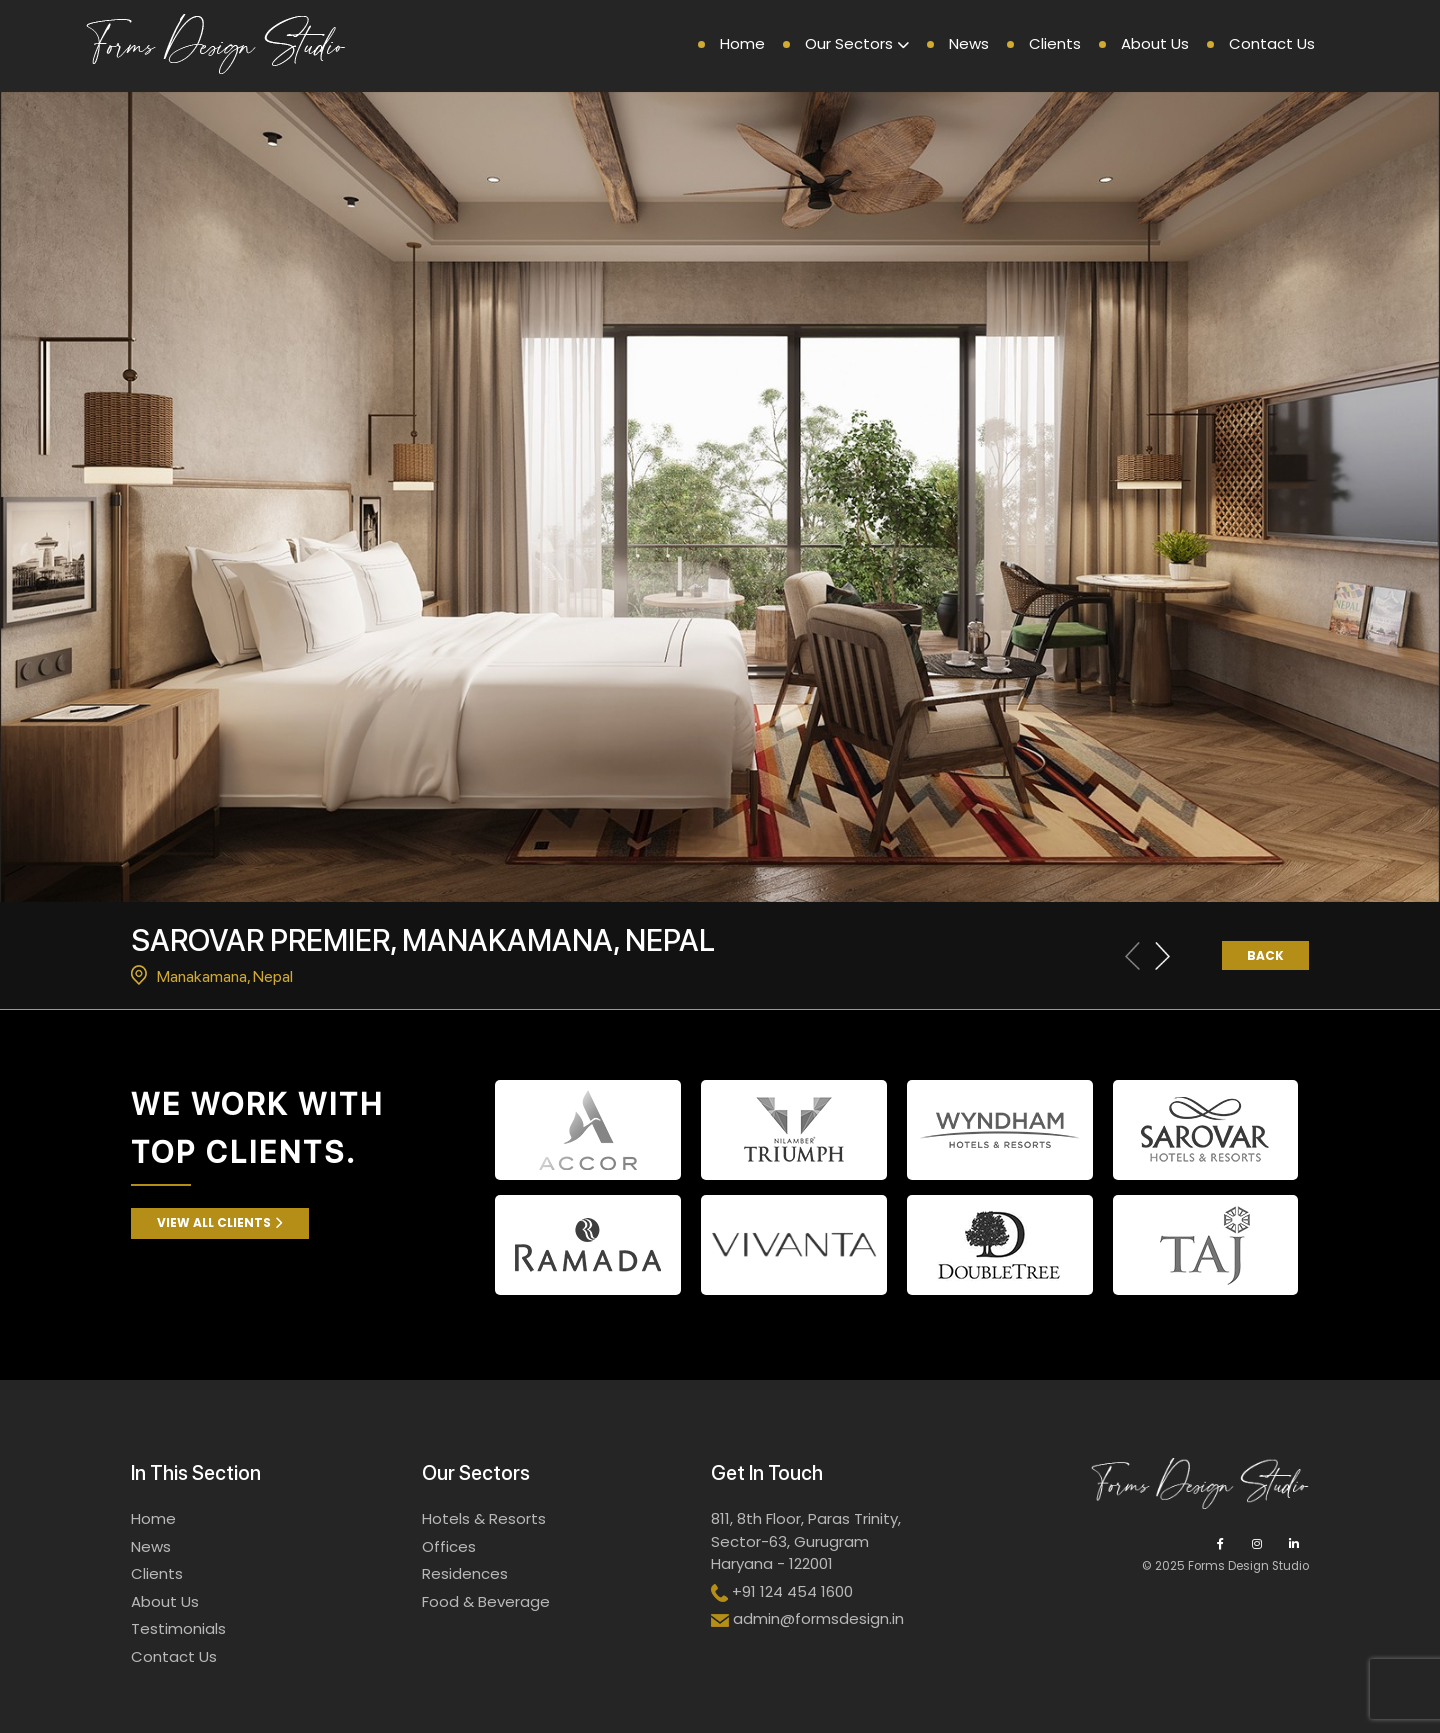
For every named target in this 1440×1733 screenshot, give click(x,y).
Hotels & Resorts (484, 1518)
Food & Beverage (486, 1601)
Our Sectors (849, 43)
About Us (1155, 43)
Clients (1055, 43)
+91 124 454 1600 (792, 1591)
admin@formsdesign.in (818, 1618)
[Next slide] (1163, 956)
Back (1265, 955)
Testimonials (178, 1628)
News (969, 43)
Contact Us (1272, 43)
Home (742, 43)
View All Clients (220, 1222)
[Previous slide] (1132, 956)
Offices (449, 1546)
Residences (465, 1573)
